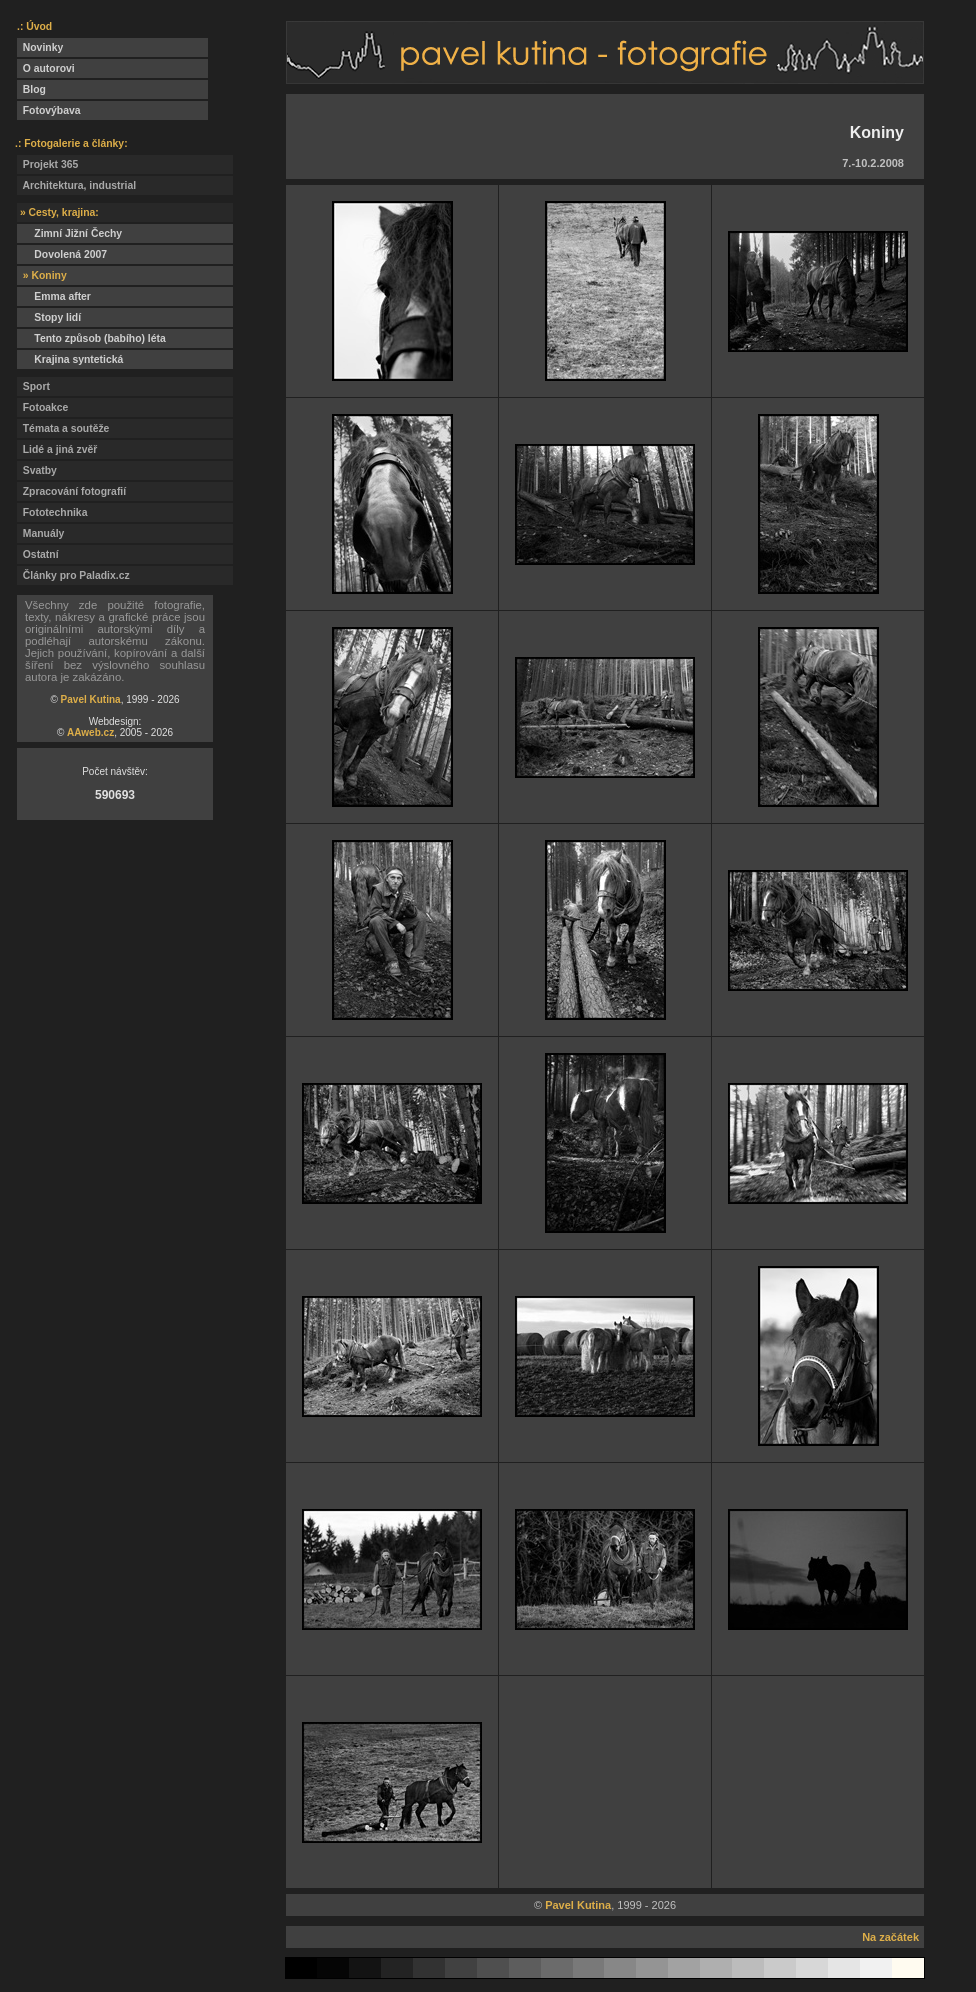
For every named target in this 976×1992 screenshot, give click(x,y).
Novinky (40, 47)
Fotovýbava (49, 110)
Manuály (40, 533)
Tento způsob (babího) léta (91, 338)
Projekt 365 (47, 164)
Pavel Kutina (91, 699)
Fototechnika (52, 512)
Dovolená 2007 (62, 254)
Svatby (37, 470)
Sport (33, 386)
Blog (31, 89)
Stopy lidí (49, 317)
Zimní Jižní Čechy (69, 233)
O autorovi (46, 68)
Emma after (54, 296)
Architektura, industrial (76, 185)
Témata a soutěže (63, 428)
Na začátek (890, 1937)
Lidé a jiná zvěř (57, 449)
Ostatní (38, 554)
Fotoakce (42, 407)
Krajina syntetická (70, 359)
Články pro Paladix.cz (73, 575)
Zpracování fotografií (71, 491)
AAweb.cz (90, 732)
